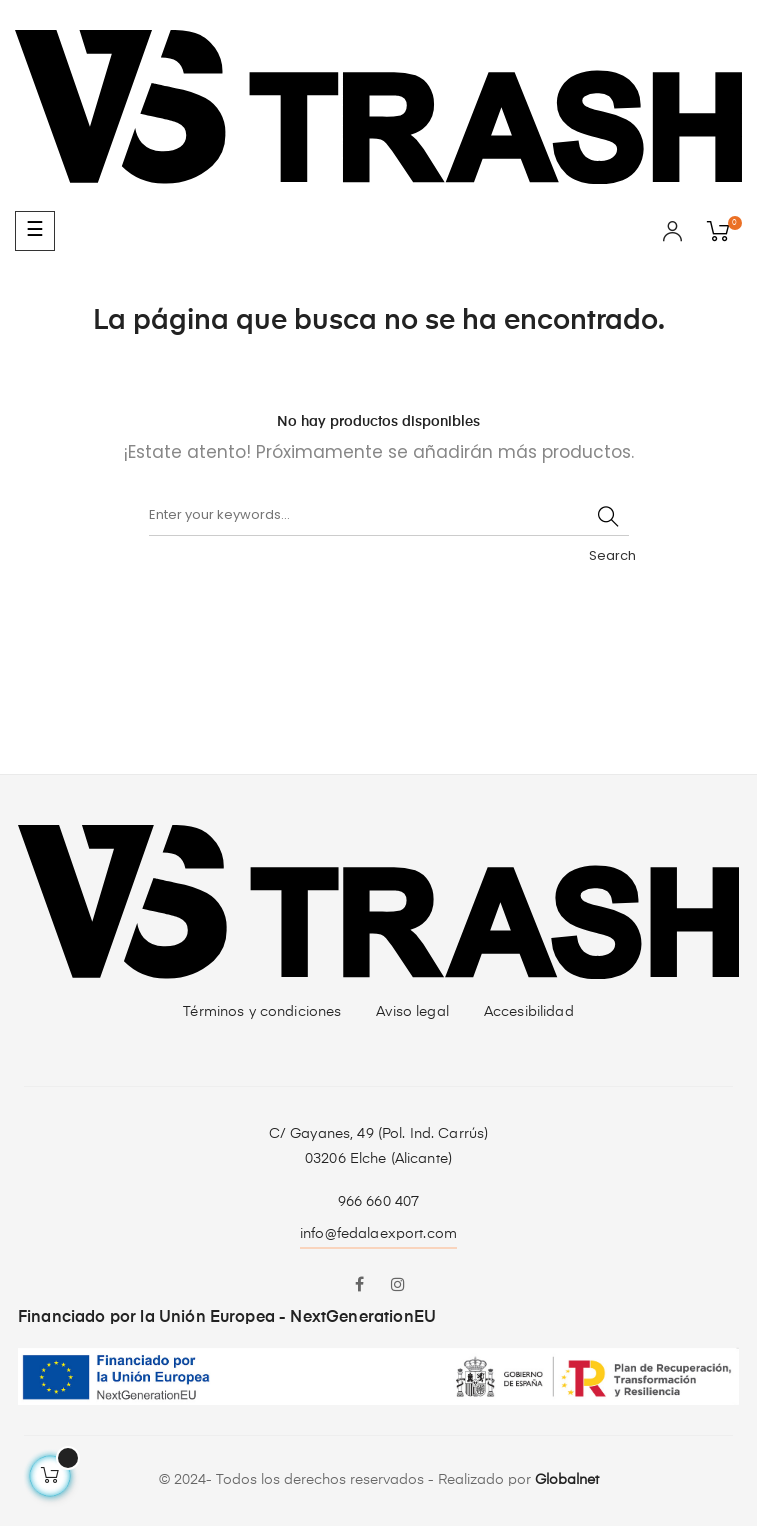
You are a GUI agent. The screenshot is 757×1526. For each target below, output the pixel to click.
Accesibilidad (529, 1012)
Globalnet (567, 1480)
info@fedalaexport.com (378, 1234)
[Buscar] (389, 516)
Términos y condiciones (262, 1012)
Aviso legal (412, 1012)
